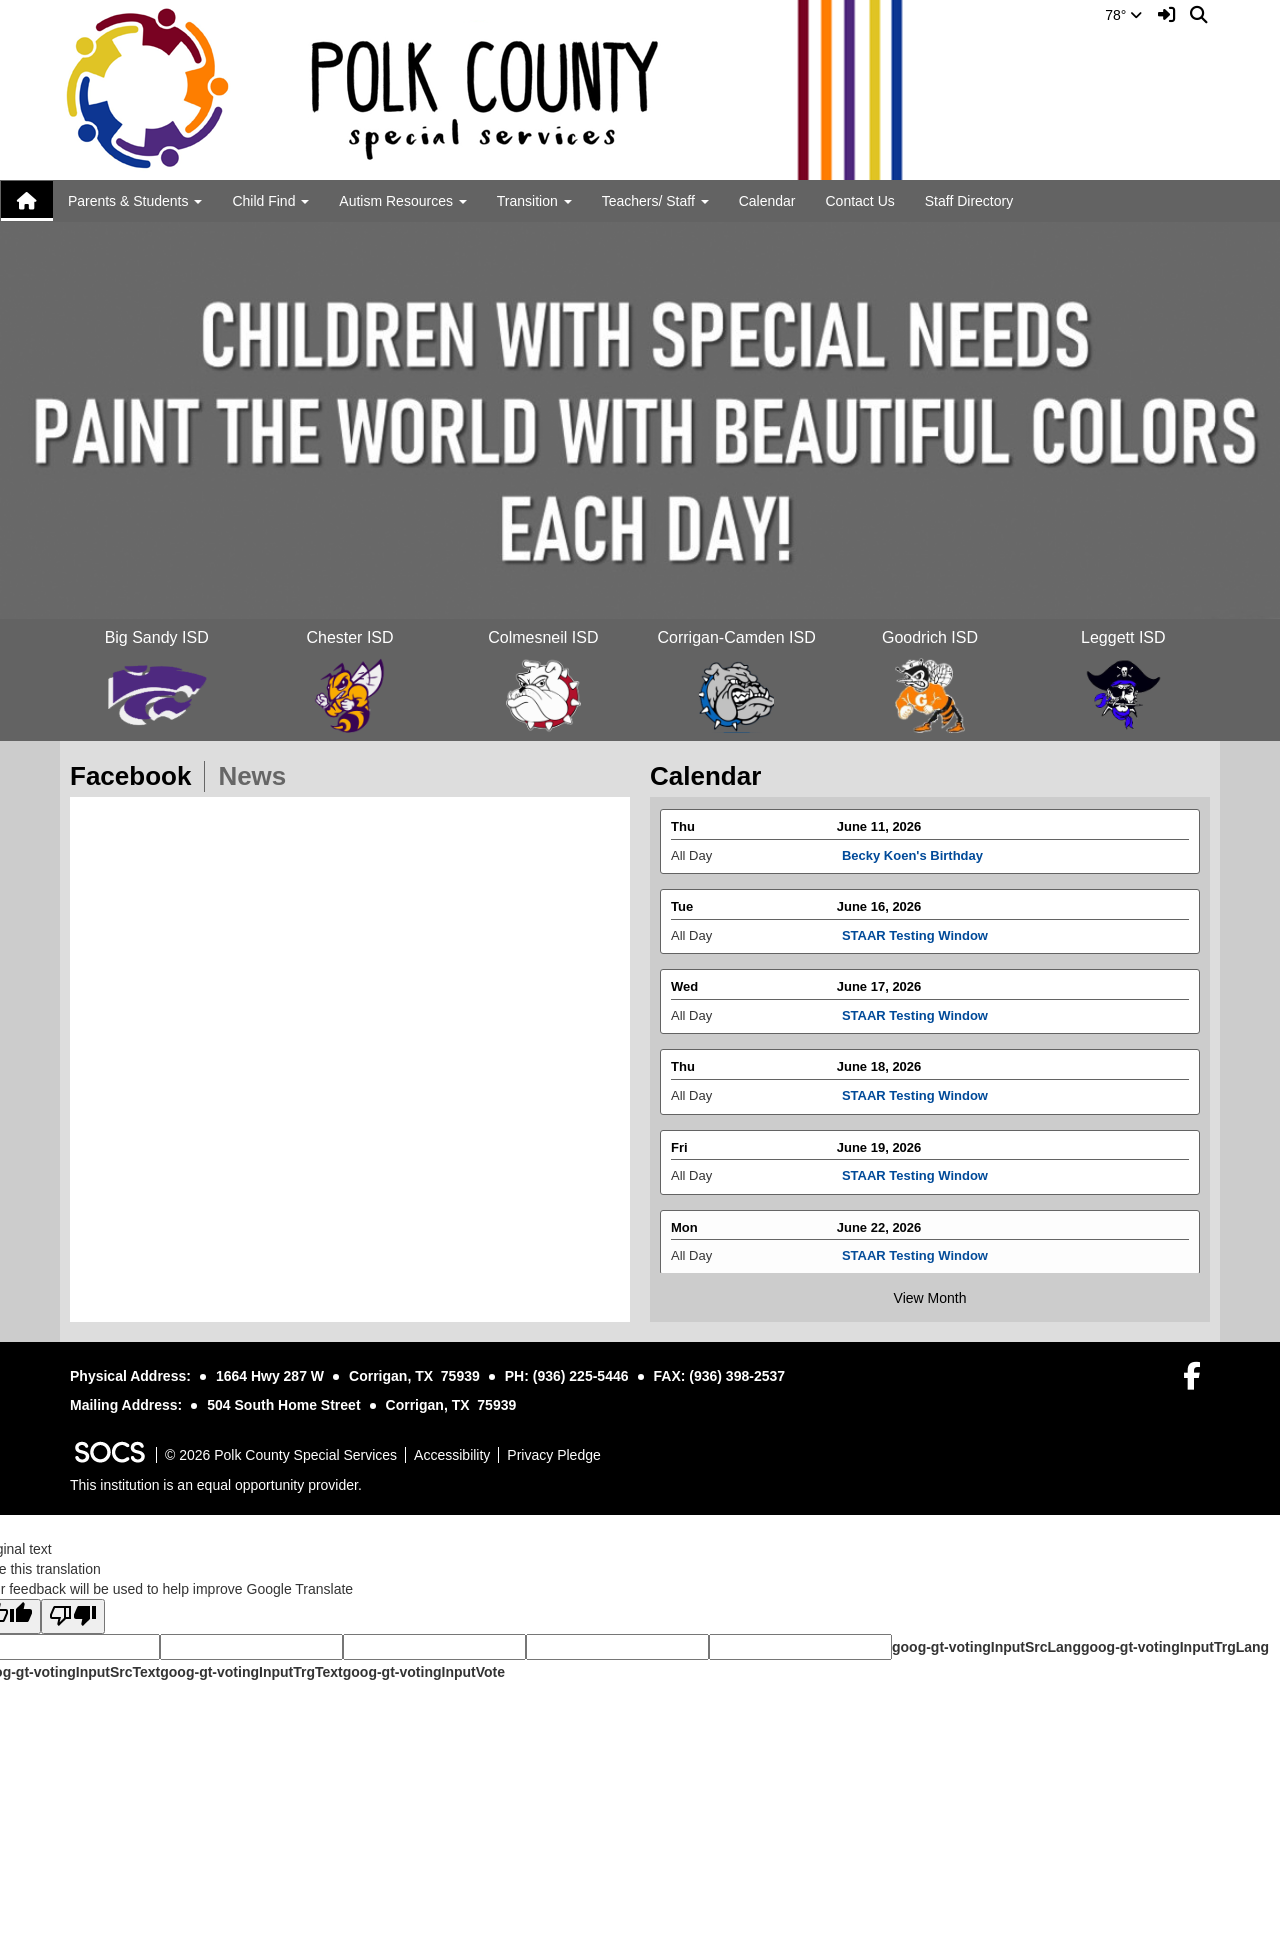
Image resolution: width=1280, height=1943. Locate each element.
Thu (683, 835)
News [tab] (258, 776)
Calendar (767, 201)
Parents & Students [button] (135, 201)
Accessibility (452, 1455)
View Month (930, 1298)
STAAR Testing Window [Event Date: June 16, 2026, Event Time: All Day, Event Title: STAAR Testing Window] (915, 944)
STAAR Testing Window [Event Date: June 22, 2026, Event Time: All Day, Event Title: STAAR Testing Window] (915, 1265)
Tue (682, 916)
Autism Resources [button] (402, 201)
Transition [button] (534, 201)
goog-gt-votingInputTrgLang (1175, 1647)
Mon (684, 1236)
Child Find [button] (270, 201)
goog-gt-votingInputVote (424, 1672)
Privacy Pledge (553, 1455)
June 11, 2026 (879, 835)
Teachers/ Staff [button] (655, 201)
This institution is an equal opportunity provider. (216, 1485)
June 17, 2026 (879, 996)
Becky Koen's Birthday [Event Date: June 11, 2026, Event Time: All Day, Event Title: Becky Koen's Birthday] (912, 864)
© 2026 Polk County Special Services (281, 1455)
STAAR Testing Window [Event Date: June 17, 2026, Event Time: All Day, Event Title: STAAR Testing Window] (915, 1024)
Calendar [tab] (712, 776)
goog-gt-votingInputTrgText (251, 1672)
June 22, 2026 (879, 1236)
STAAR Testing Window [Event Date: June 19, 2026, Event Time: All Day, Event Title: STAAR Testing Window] (915, 1184)
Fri (679, 1156)
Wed (684, 996)
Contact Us (860, 201)
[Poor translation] (73, 1616)
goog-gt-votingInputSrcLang (986, 1647)
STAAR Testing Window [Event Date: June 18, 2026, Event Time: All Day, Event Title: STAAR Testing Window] (915, 1104)
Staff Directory (969, 201)
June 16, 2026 (879, 916)
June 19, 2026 (879, 1156)
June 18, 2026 (879, 1076)
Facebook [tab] (137, 776)
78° (1123, 15)
